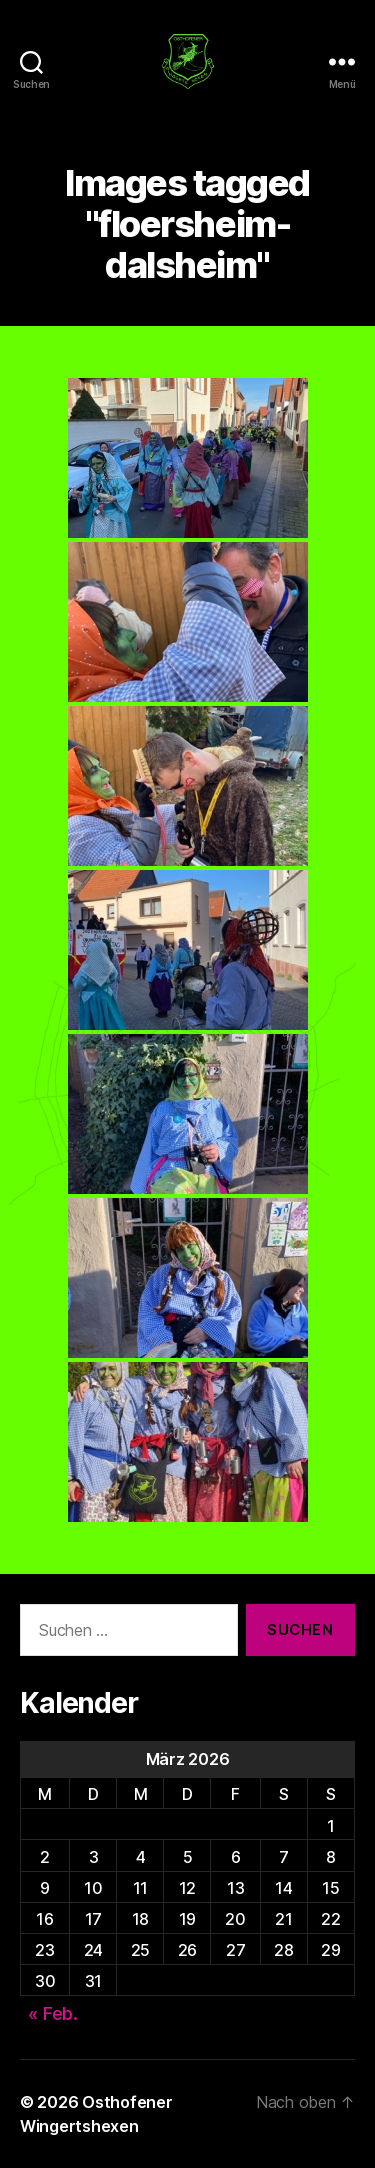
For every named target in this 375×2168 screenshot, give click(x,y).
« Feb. (52, 2013)
